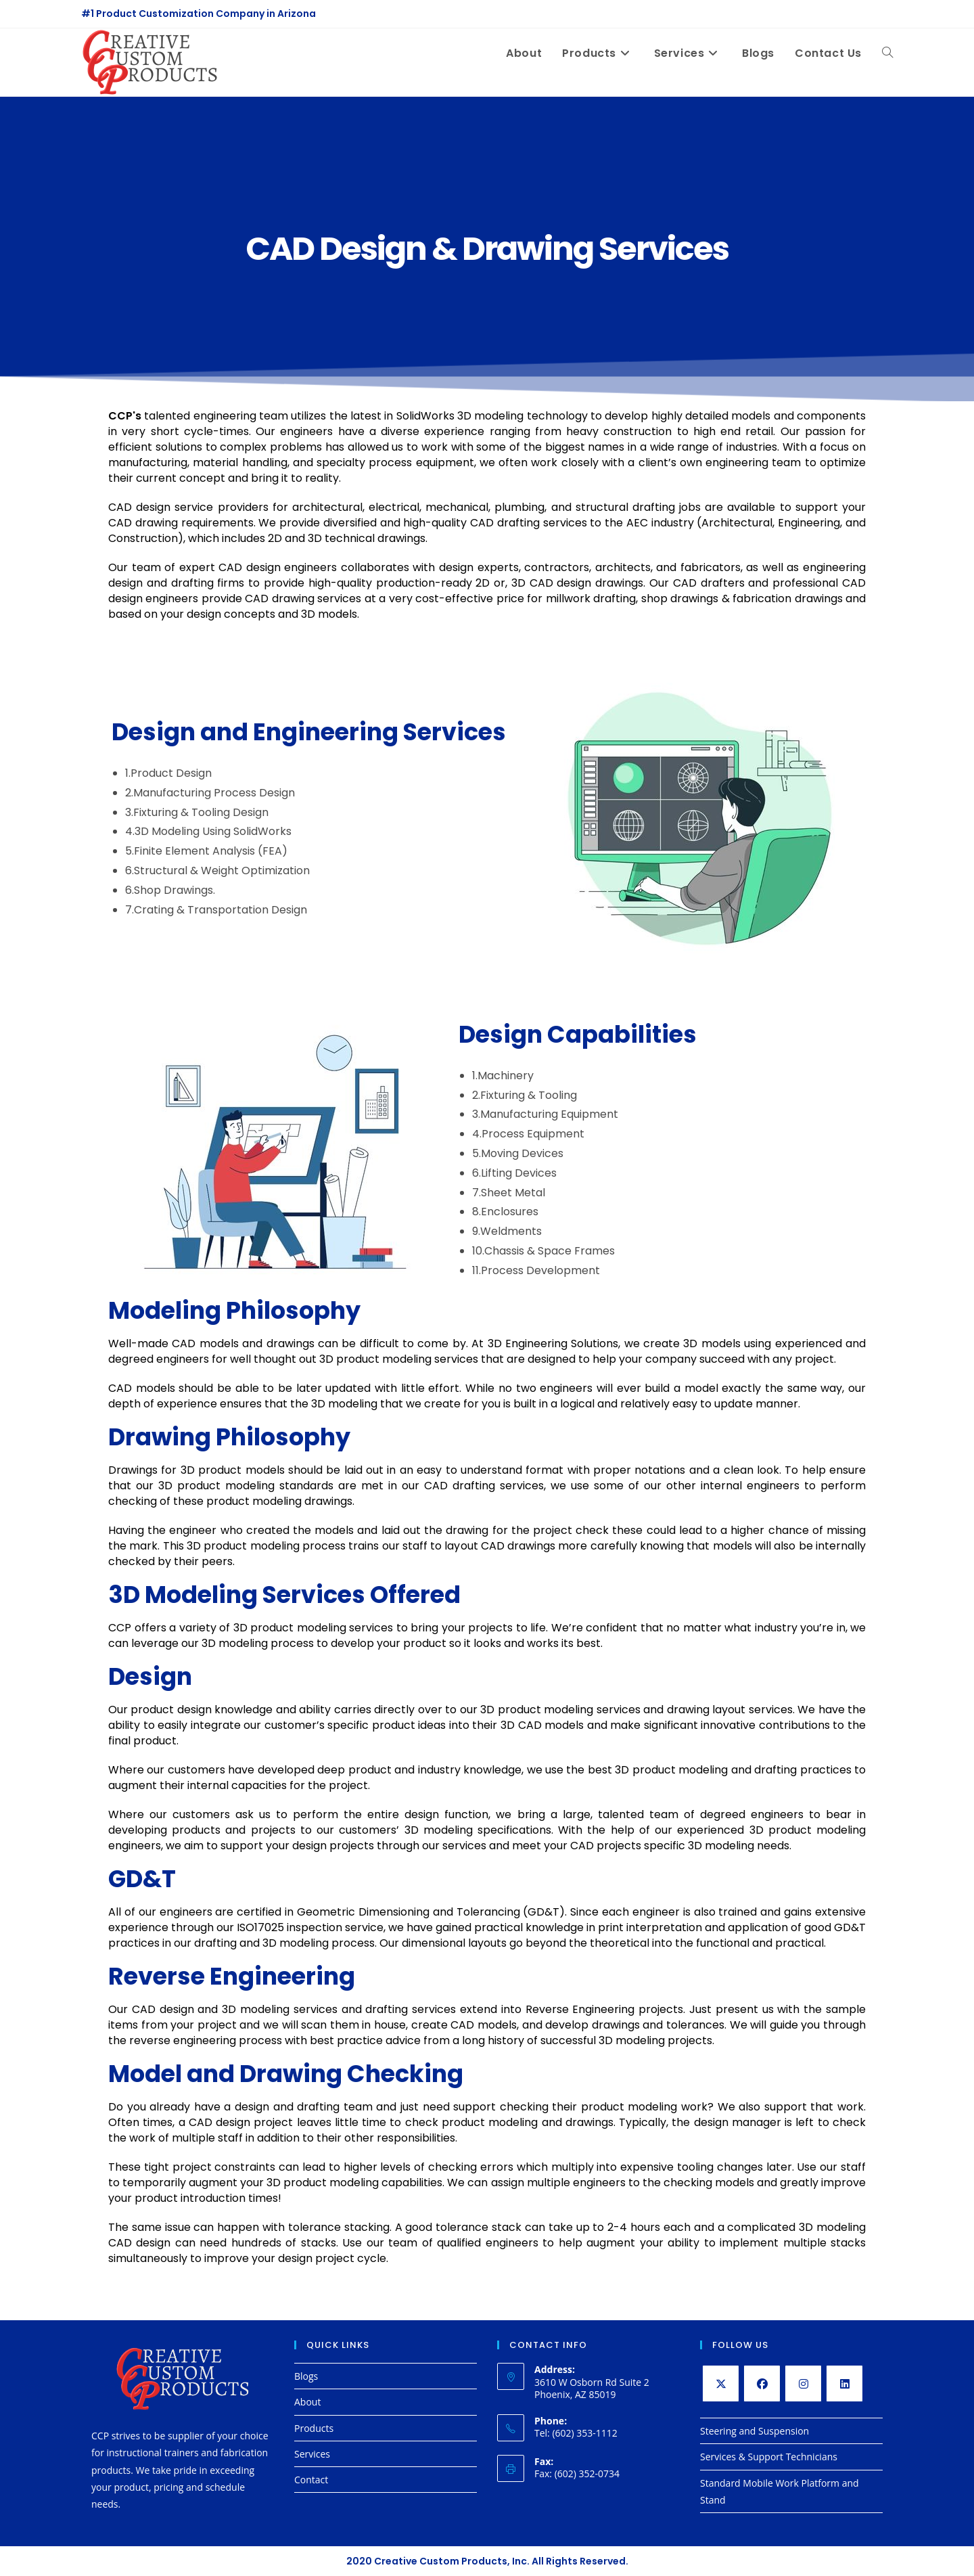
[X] (720, 2383)
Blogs (306, 2376)
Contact (311, 2479)
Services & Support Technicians (768, 2456)
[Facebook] (762, 2383)
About (307, 2401)
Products (313, 2428)
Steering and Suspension (754, 2430)
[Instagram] (803, 2383)
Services (312, 2453)
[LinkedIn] (844, 2383)
